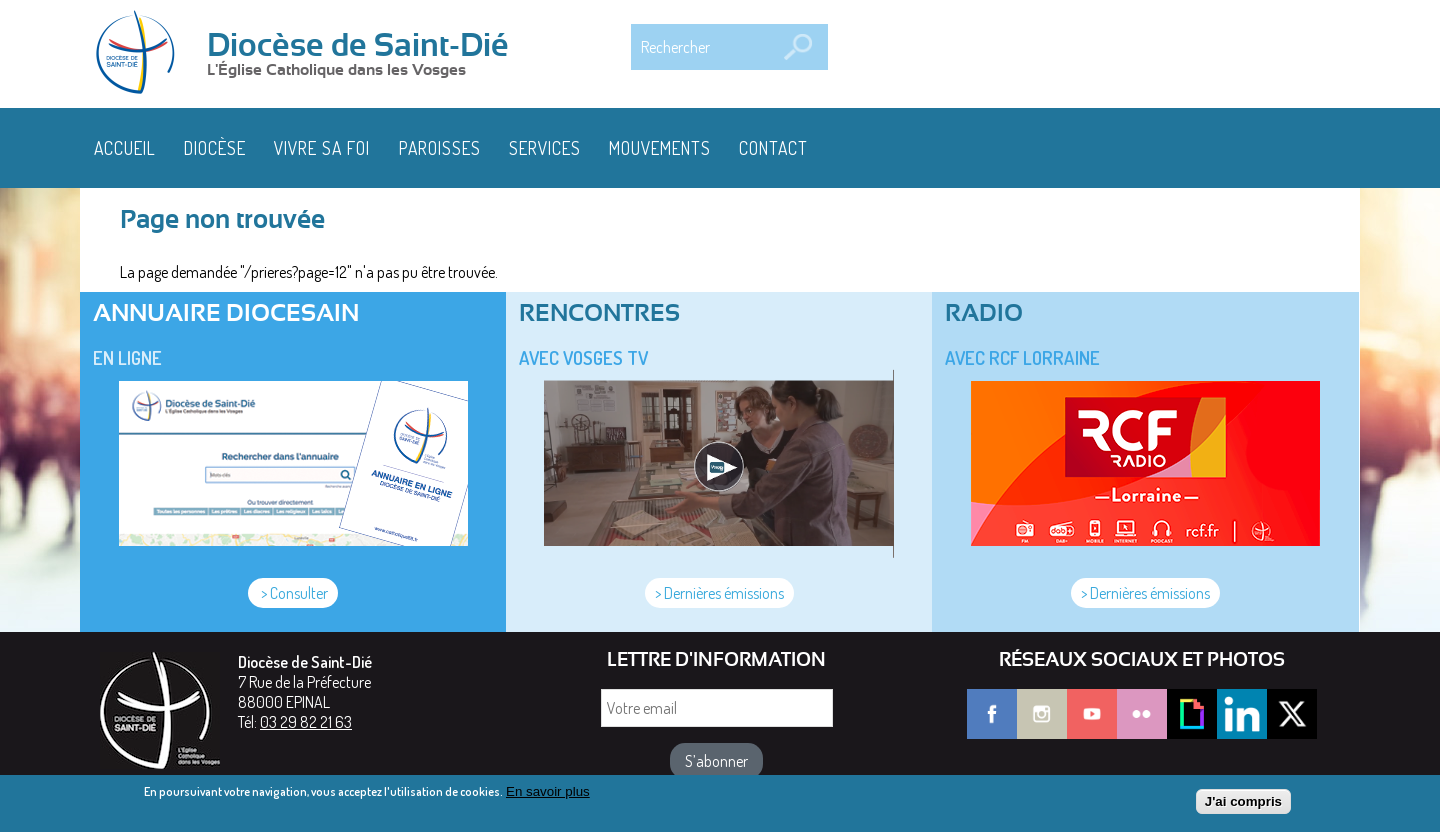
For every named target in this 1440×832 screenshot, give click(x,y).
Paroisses (440, 148)
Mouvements (660, 148)
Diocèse (215, 148)
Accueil (125, 148)
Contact (773, 148)
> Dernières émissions (719, 593)
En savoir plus (548, 796)
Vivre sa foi (322, 148)
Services (545, 148)
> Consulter (293, 593)
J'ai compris (1243, 805)
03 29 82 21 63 (306, 722)
